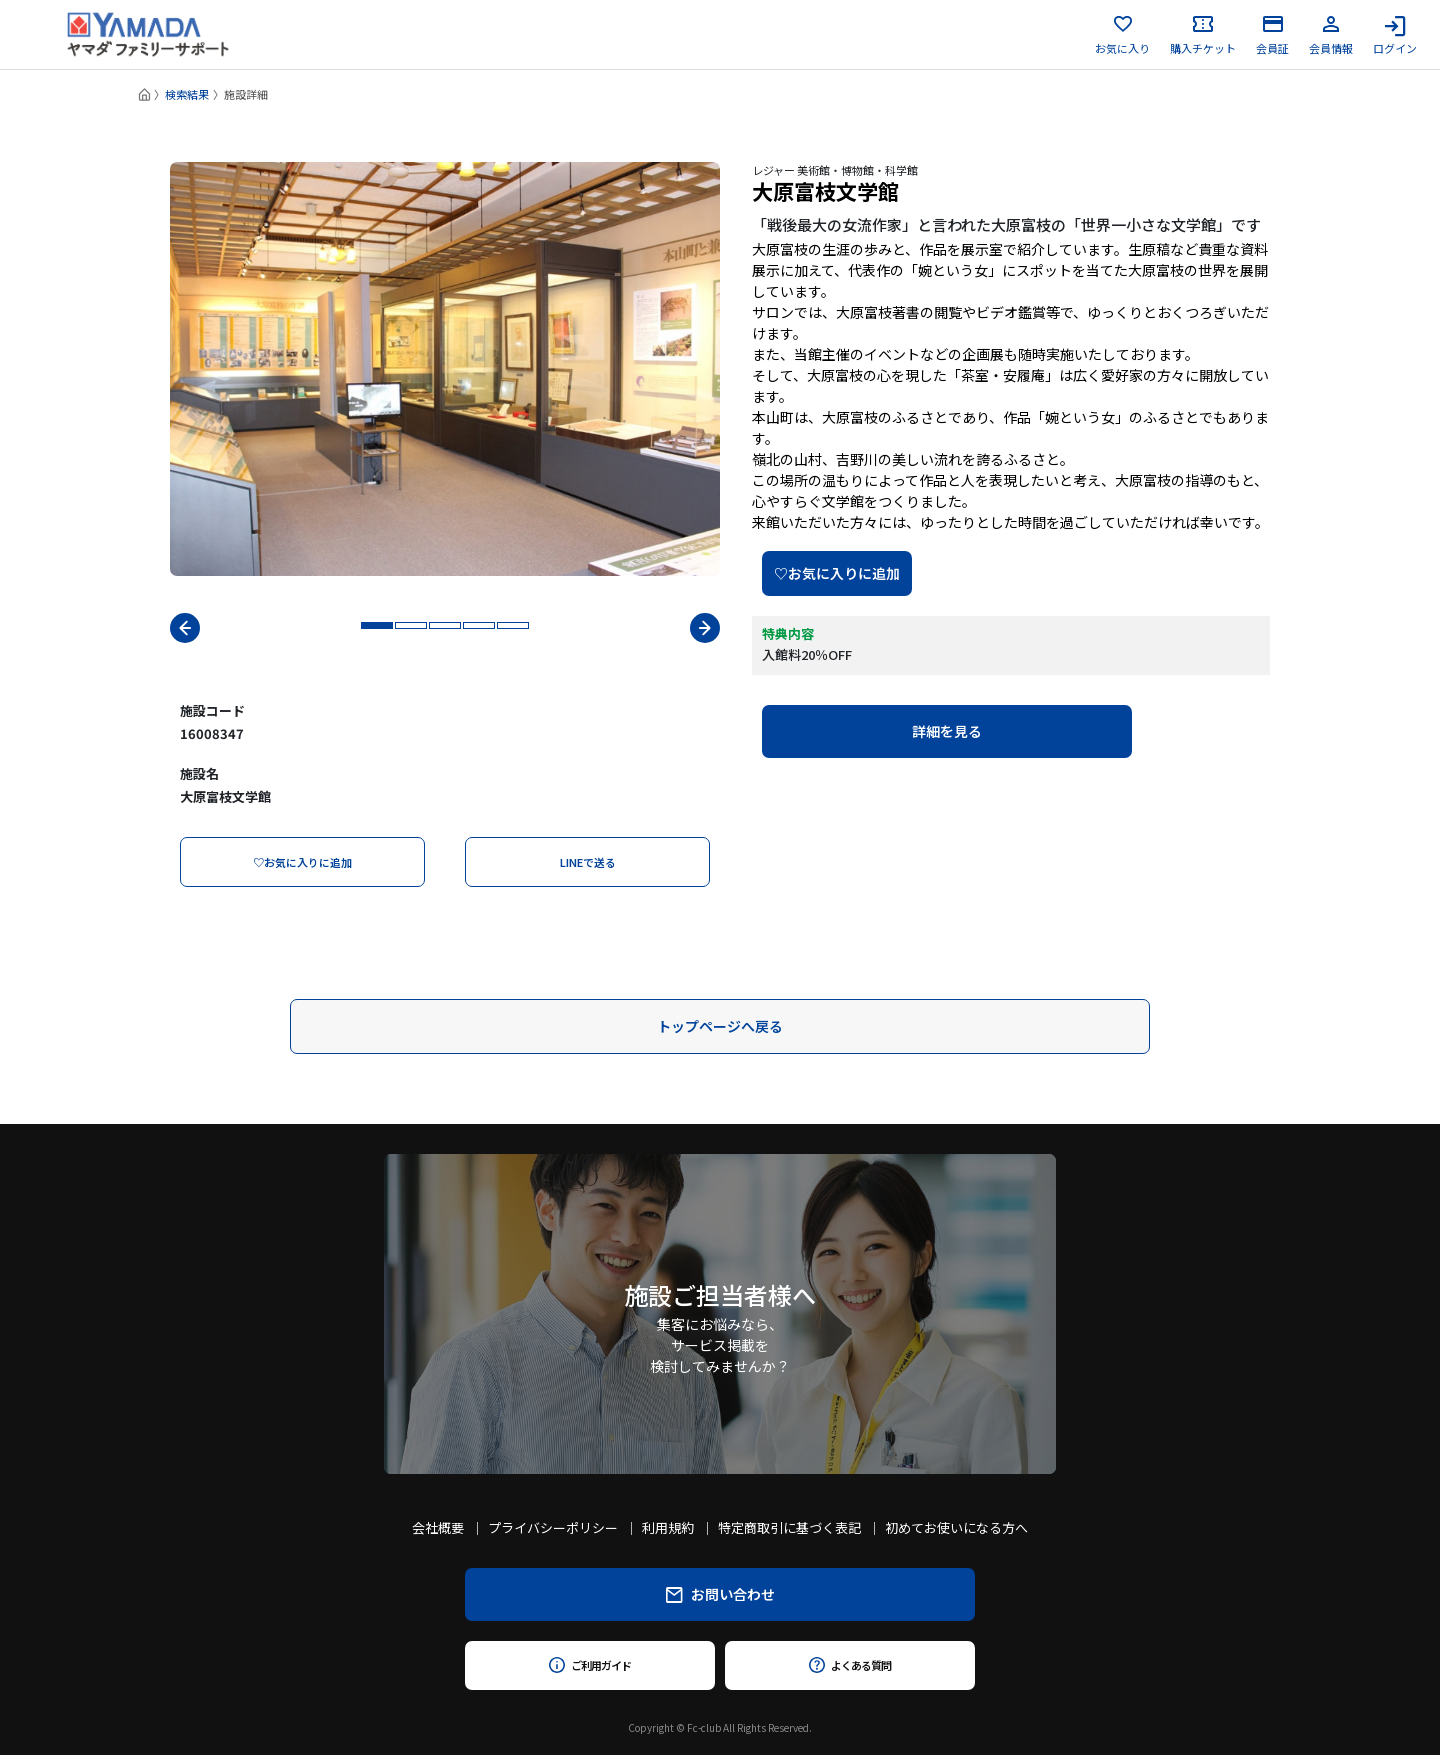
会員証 (1272, 35)
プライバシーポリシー (553, 1527)
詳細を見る (947, 731)
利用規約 (668, 1527)
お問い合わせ (720, 1594)
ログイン (1395, 35)
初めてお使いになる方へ (956, 1527)
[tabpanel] (445, 369)
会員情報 (1331, 35)
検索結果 (187, 94)
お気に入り (1122, 35)
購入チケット (1203, 35)
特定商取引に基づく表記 (789, 1527)
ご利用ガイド (589, 1665)
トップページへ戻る (720, 1026)
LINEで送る (588, 862)
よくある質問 (849, 1665)
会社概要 (438, 1527)
